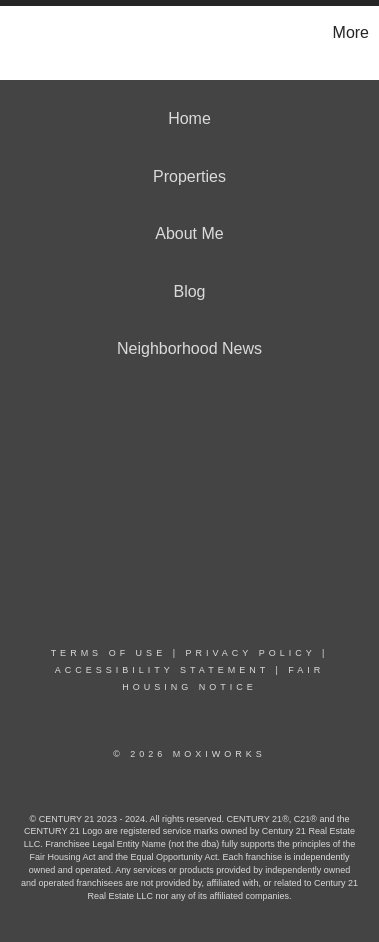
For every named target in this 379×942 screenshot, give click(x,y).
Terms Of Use (109, 653)
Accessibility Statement (162, 670)
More (351, 32)
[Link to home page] (18, 33)
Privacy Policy (250, 653)
